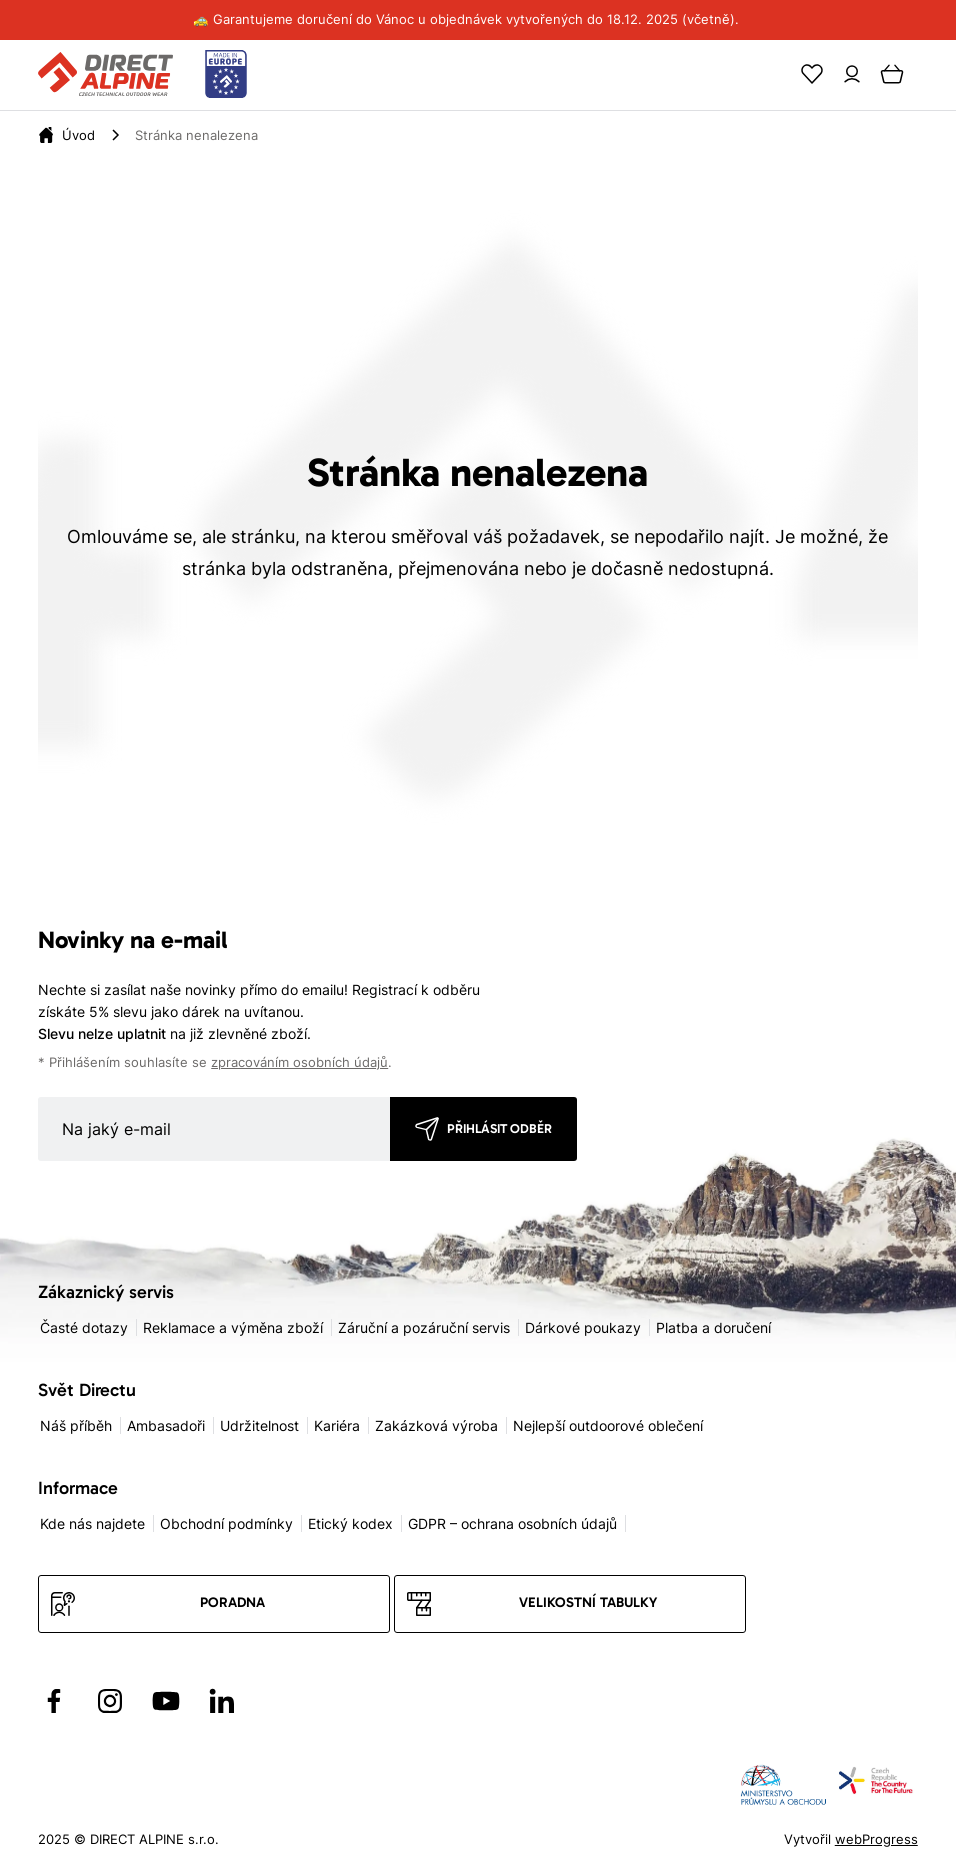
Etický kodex (350, 1523)
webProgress (876, 1839)
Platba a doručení (713, 1327)
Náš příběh (76, 1425)
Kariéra (337, 1425)
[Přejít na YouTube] (166, 1701)
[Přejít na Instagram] (110, 1701)
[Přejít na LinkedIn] (222, 1701)
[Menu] (932, 74)
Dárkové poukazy (583, 1327)
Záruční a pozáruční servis (424, 1327)
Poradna (232, 1602)
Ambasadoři (166, 1425)
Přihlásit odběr (499, 1128)
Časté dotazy (84, 1327)
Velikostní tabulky (588, 1602)
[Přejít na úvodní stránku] (142, 75)
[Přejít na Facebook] (54, 1701)
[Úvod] (78, 135)
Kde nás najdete (92, 1523)
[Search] (772, 74)
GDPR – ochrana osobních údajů (512, 1523)
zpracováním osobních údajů (299, 1062)
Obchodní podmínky (226, 1523)
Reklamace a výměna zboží (233, 1327)
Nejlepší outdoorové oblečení (608, 1425)
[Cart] (892, 74)
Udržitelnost (259, 1425)
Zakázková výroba (436, 1425)
